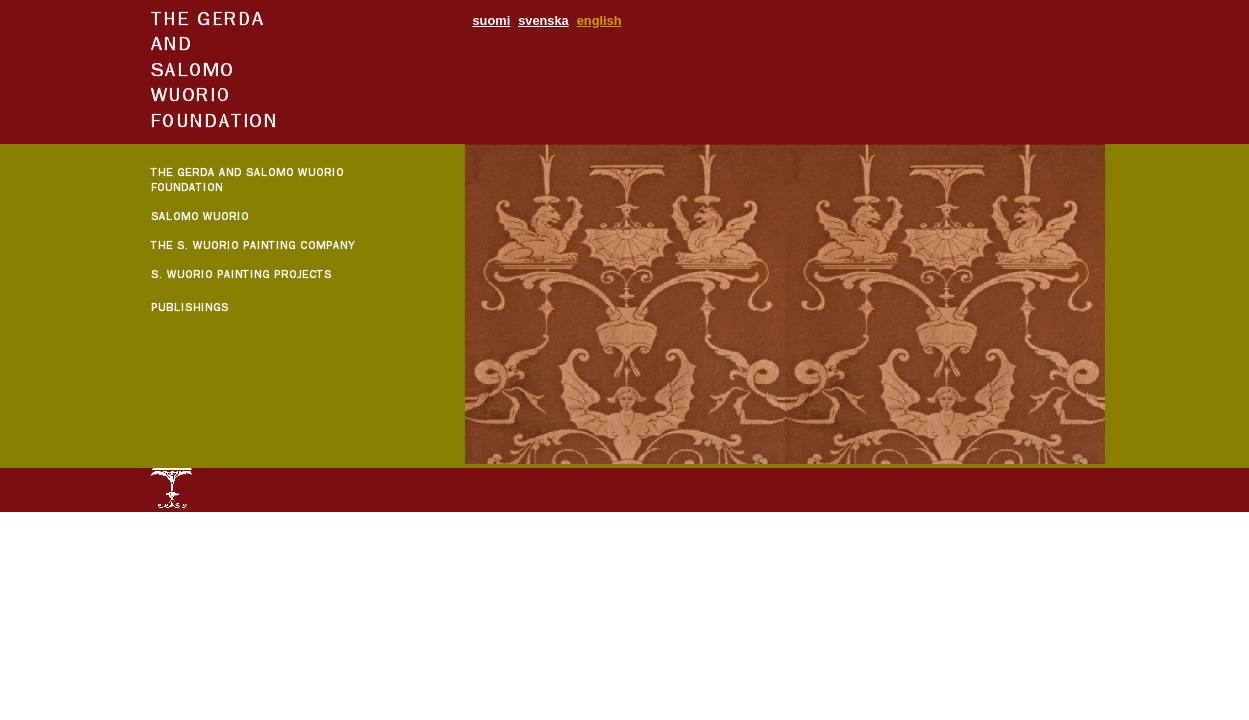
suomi (492, 20)
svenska (543, 20)
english (599, 20)
